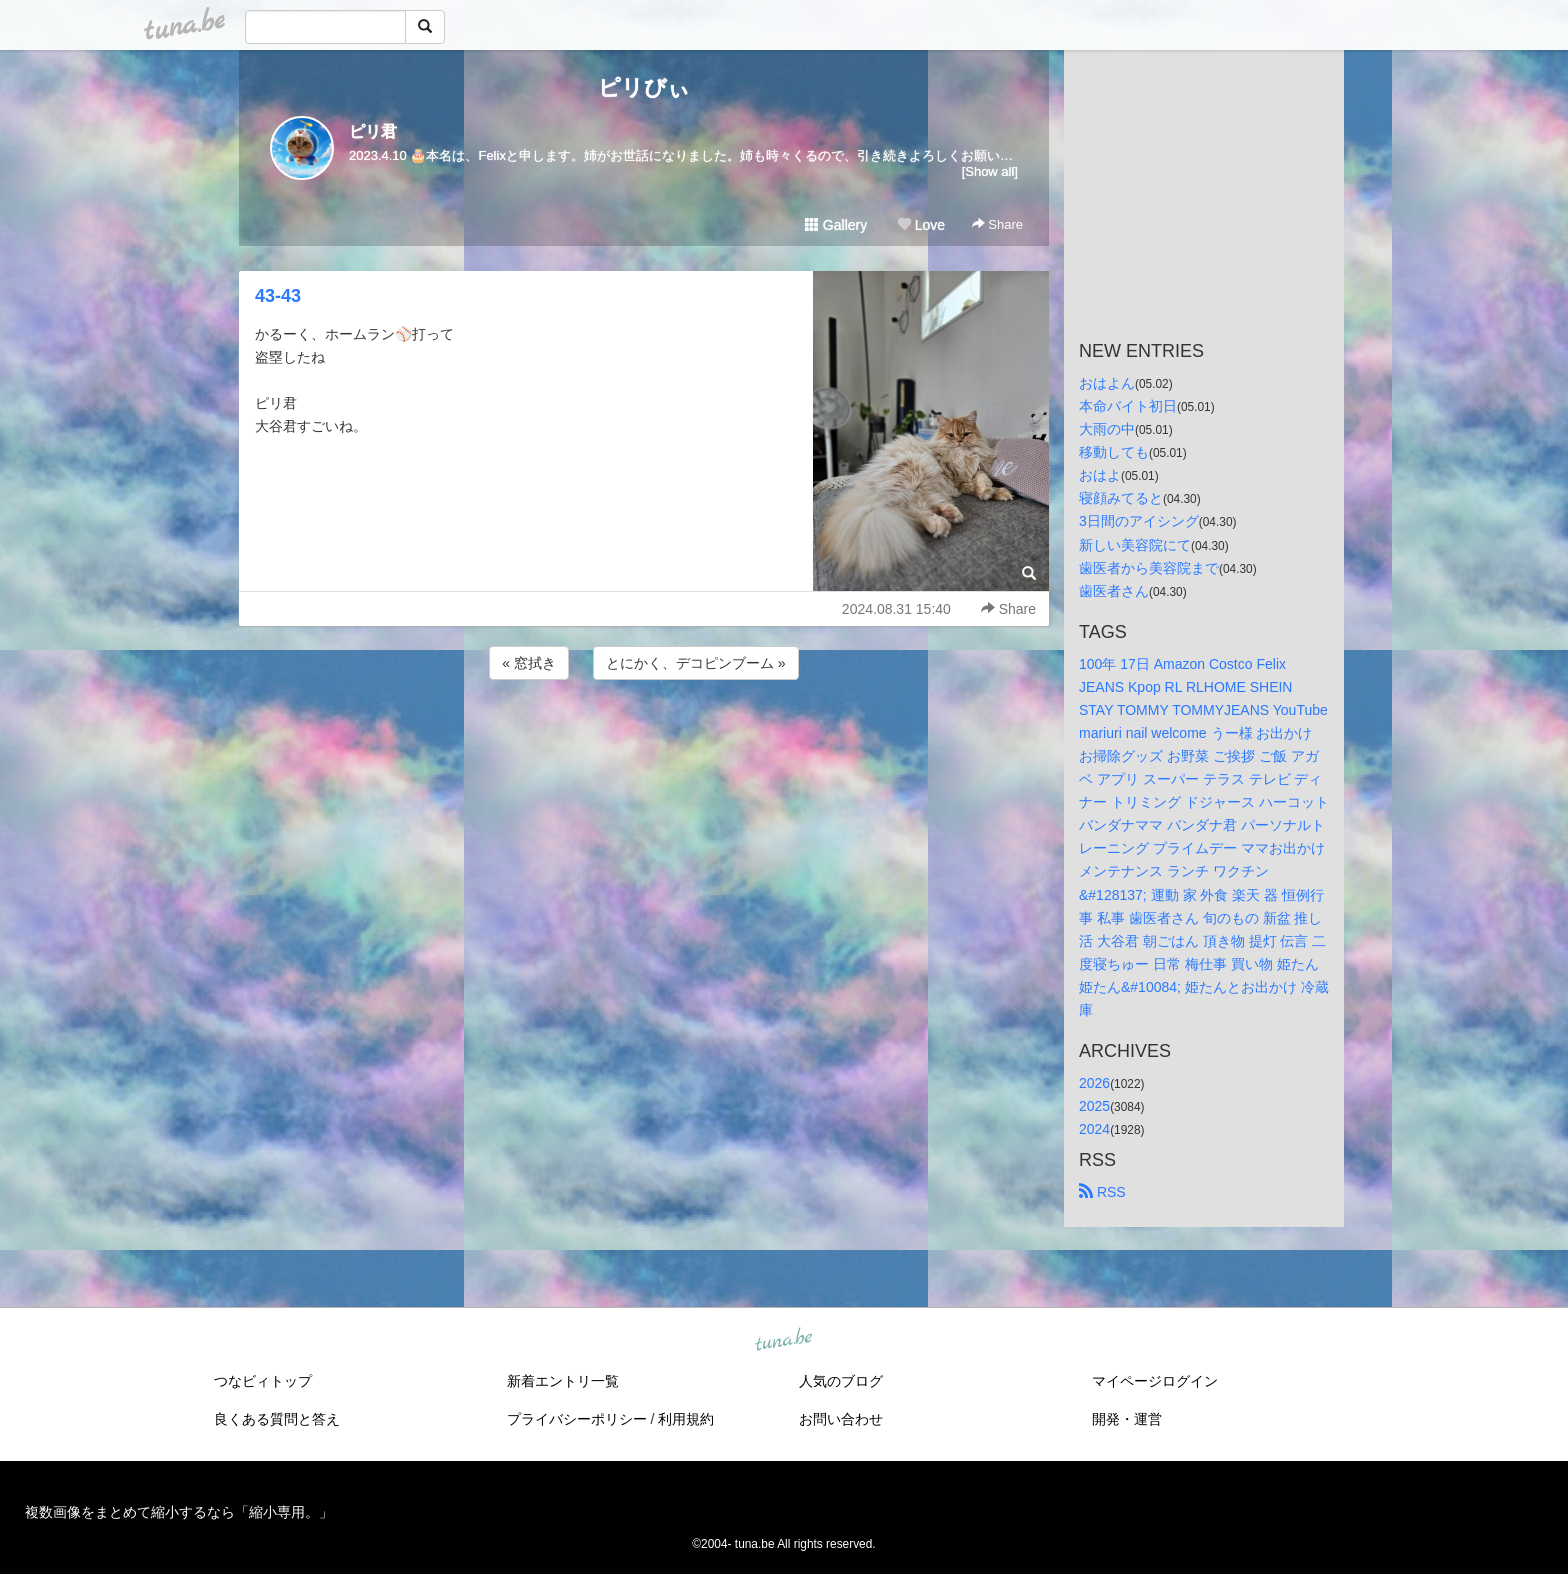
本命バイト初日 (1128, 406)
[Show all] (990, 171)
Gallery (836, 225)
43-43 (278, 296)
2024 (1094, 1129)
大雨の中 (1107, 429)
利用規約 (686, 1419)
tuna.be (783, 1341)
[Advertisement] (644, 738)
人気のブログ (841, 1381)
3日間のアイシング (1139, 521)
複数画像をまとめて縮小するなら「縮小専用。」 (179, 1512)
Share (997, 224)
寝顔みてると (1121, 498)
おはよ (1100, 475)
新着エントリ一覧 (563, 1381)
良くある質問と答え (277, 1419)
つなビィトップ (263, 1381)
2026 (1094, 1083)
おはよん (1107, 383)
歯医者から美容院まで (1149, 568)
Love (921, 225)
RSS (1102, 1192)
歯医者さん (1114, 591)
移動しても (1114, 452)
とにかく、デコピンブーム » (696, 663)
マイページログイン (1155, 1381)
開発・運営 (1127, 1419)
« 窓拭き (529, 663)
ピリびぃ (644, 87)
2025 (1094, 1106)
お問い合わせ (841, 1419)
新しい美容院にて (1135, 545)
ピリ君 (373, 131)
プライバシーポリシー (577, 1419)
